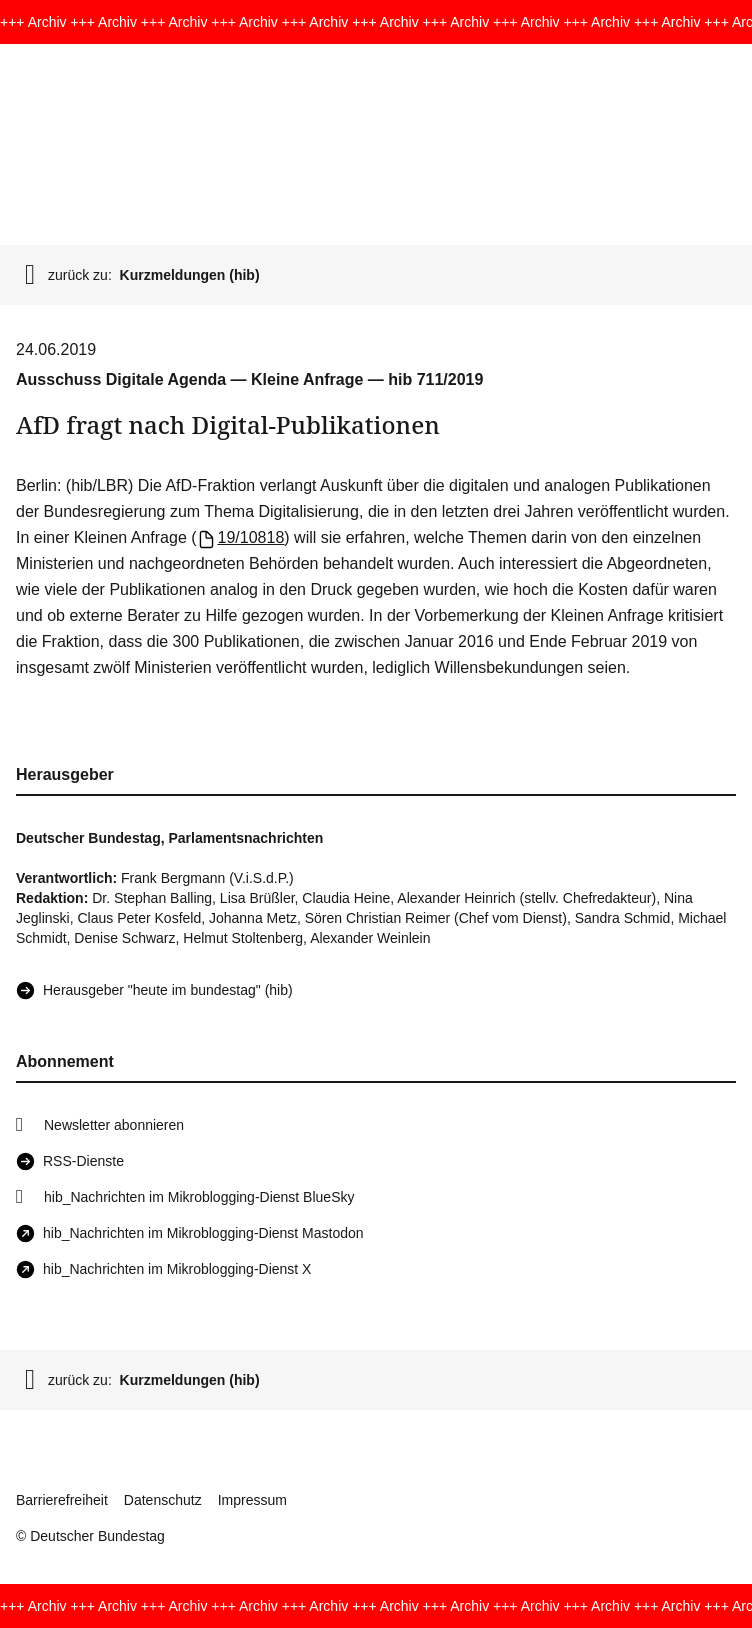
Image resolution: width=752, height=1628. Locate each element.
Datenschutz (163, 1500)
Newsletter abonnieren (114, 1125)
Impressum (252, 1500)
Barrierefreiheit (62, 1500)
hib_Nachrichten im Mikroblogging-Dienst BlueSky (199, 1197)
